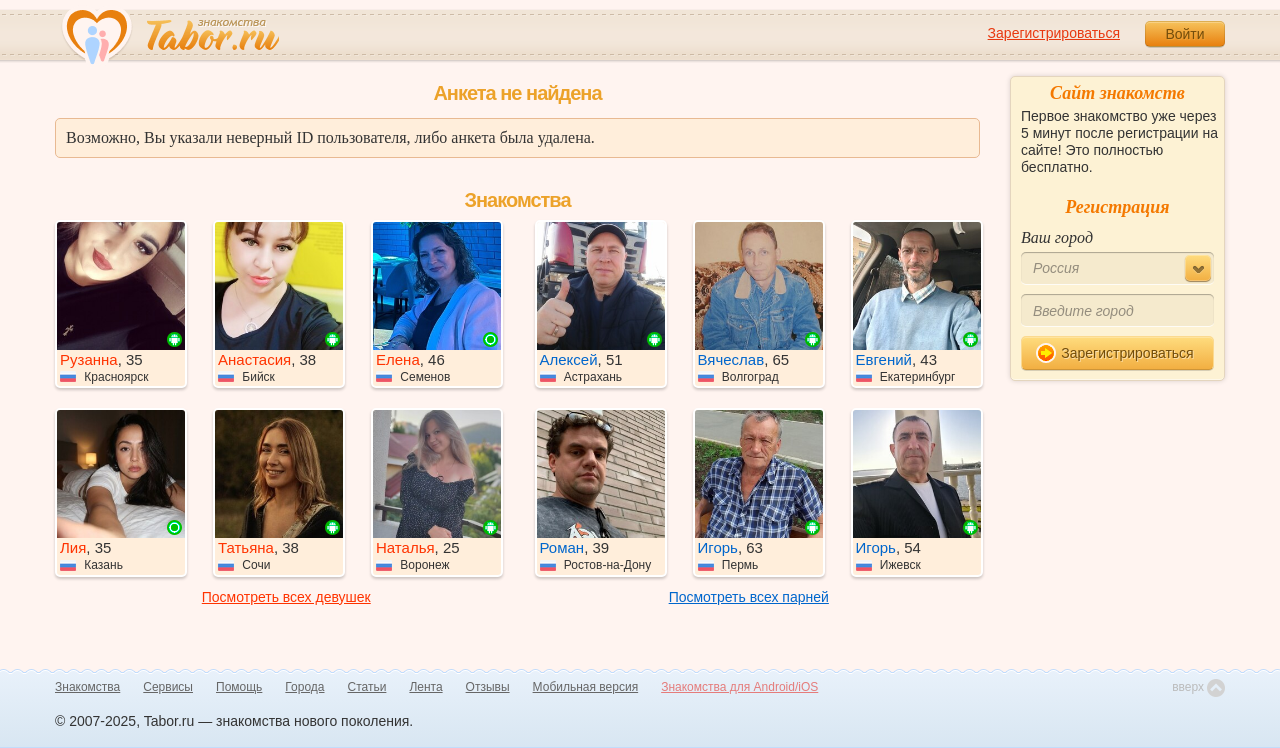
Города (304, 687)
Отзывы (488, 687)
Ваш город (1057, 237)
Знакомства (87, 687)
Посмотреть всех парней (749, 597)
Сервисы (168, 687)
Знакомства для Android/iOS (739, 687)
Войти (1184, 34)
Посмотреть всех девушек (286, 597)
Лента (425, 687)
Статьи (367, 687)
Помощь (239, 687)
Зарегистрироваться (1054, 33)
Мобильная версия (586, 687)
